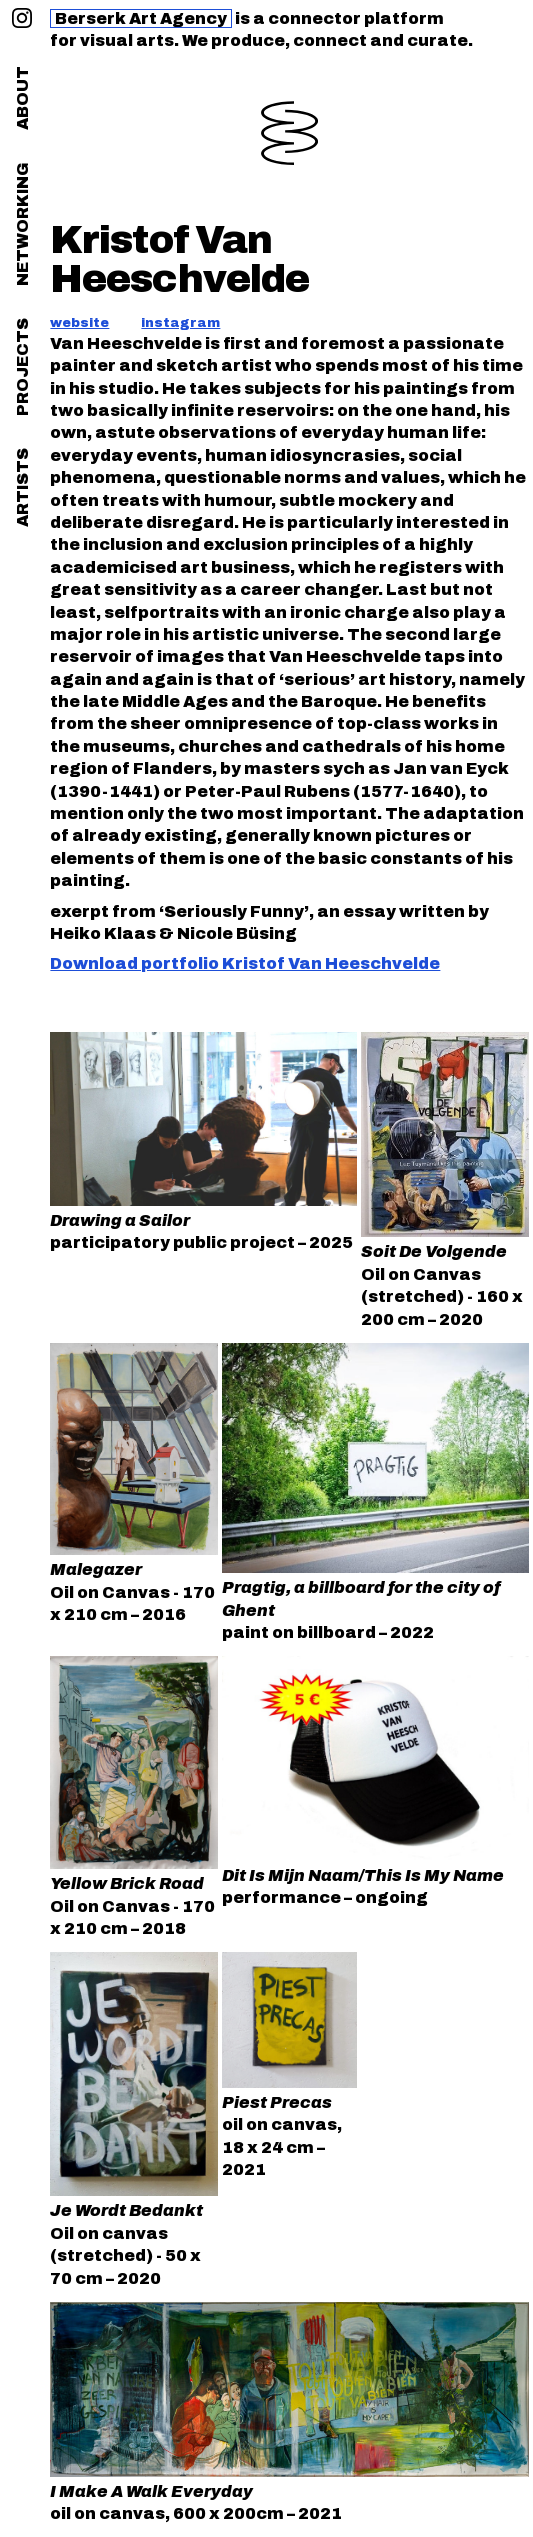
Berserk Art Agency (141, 18)
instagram (180, 323)
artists (22, 487)
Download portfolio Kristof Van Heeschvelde (245, 963)
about (22, 98)
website (79, 323)
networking (22, 224)
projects (22, 367)
